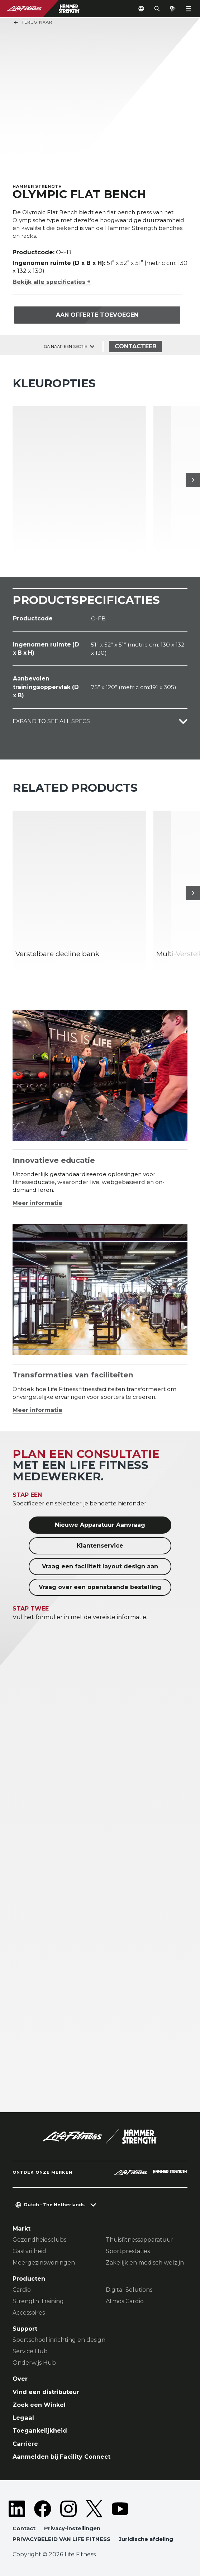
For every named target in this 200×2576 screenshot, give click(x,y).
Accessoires (29, 2312)
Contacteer (135, 346)
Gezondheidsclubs (39, 2239)
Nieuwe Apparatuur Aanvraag (100, 1524)
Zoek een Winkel (39, 2404)
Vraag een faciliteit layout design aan (100, 1566)
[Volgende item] (193, 480)
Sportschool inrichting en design (59, 2339)
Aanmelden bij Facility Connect (61, 2456)
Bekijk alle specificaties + (52, 282)
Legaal (23, 2417)
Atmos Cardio (125, 2301)
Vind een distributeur (46, 2391)
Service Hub (30, 2351)
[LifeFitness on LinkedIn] (16, 2508)
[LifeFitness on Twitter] (94, 2508)
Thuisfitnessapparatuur (139, 2239)
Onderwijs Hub (34, 2362)
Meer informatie (37, 1203)
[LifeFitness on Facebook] (42, 2508)
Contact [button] (24, 2528)
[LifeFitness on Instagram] (68, 2508)
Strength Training (38, 2301)
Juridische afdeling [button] (146, 2539)
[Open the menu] (188, 8)
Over (20, 2378)
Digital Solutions (129, 2289)
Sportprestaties (128, 2251)
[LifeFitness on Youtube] (120, 2508)
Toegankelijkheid (40, 2430)
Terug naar (32, 22)
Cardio (22, 2289)
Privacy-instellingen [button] (72, 2528)
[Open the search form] (157, 8)
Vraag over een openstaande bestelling (100, 1587)
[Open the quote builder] (172, 8)
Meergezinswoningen (44, 2262)
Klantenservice (100, 1545)
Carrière (25, 2443)
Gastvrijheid (29, 2251)
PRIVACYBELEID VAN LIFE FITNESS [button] (61, 2539)
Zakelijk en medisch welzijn (145, 2262)
